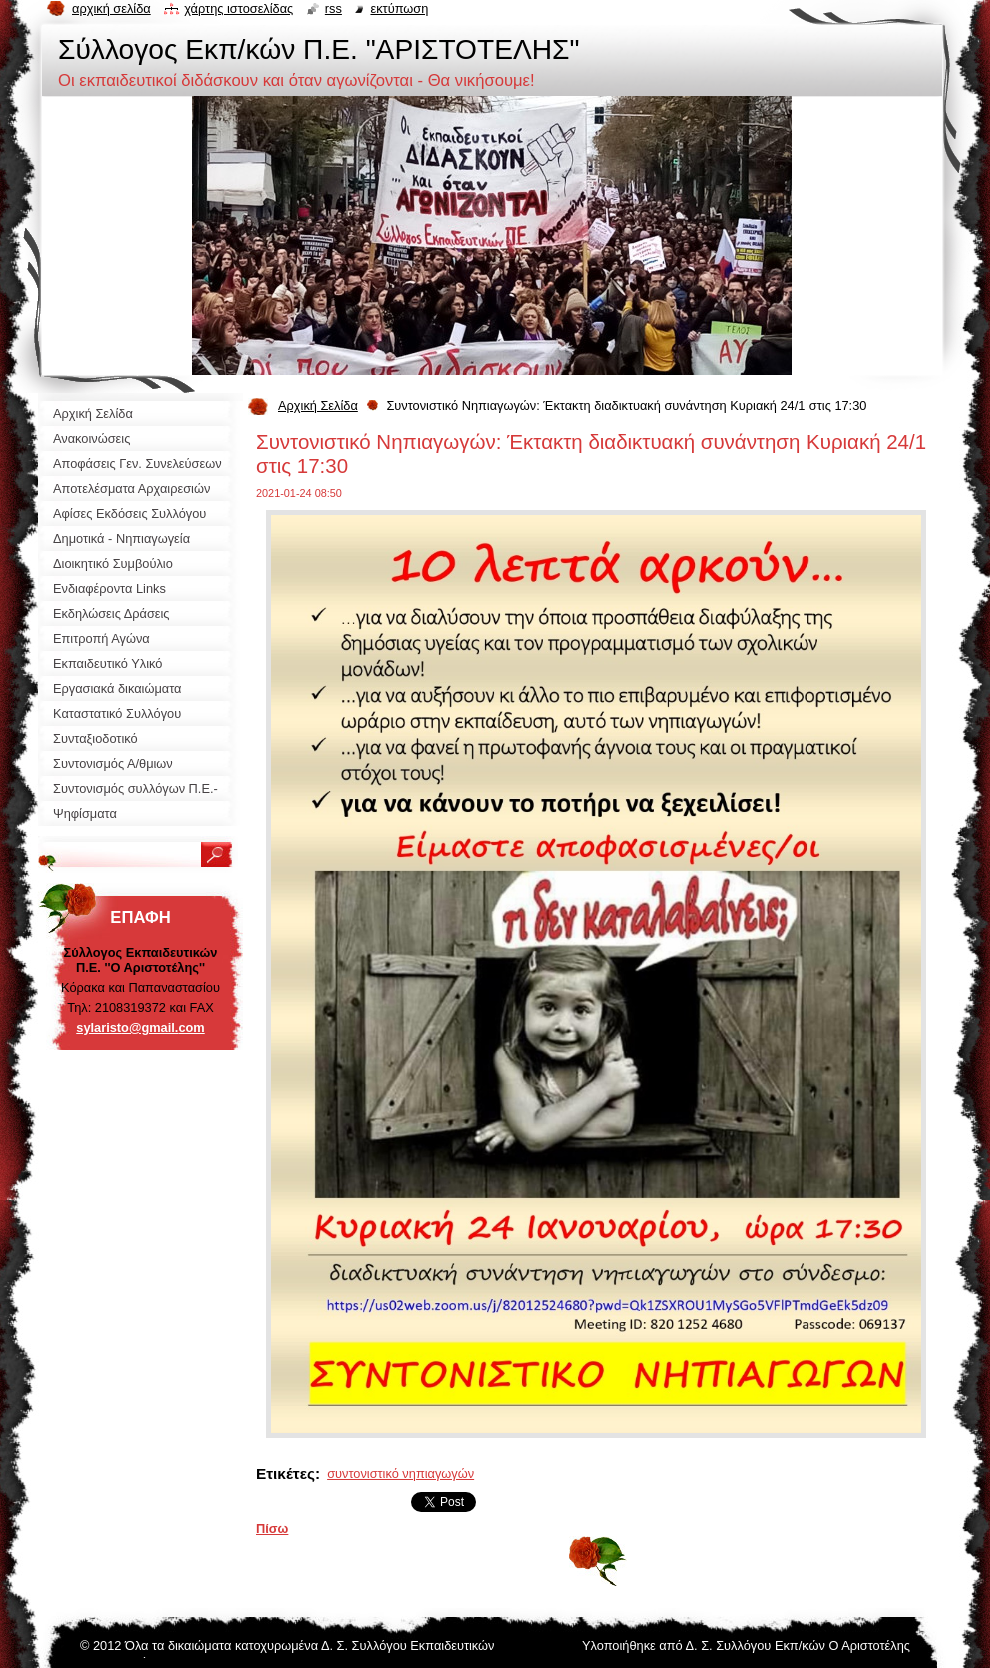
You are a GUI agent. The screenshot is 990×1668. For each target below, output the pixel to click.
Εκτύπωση (399, 8)
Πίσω (272, 1528)
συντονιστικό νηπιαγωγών (400, 1473)
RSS (333, 8)
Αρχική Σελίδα (318, 405)
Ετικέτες (285, 1473)
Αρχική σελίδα (111, 8)
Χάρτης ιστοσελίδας (238, 8)
